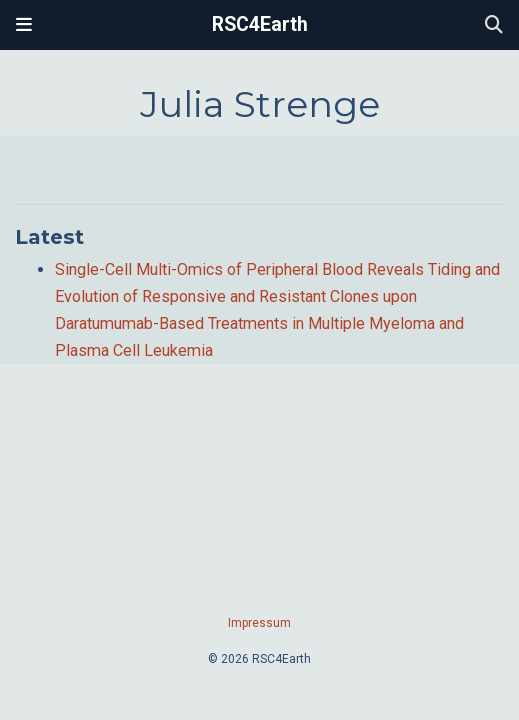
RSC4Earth (260, 24)
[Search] (494, 25)
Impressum (259, 623)
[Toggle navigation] (24, 25)
